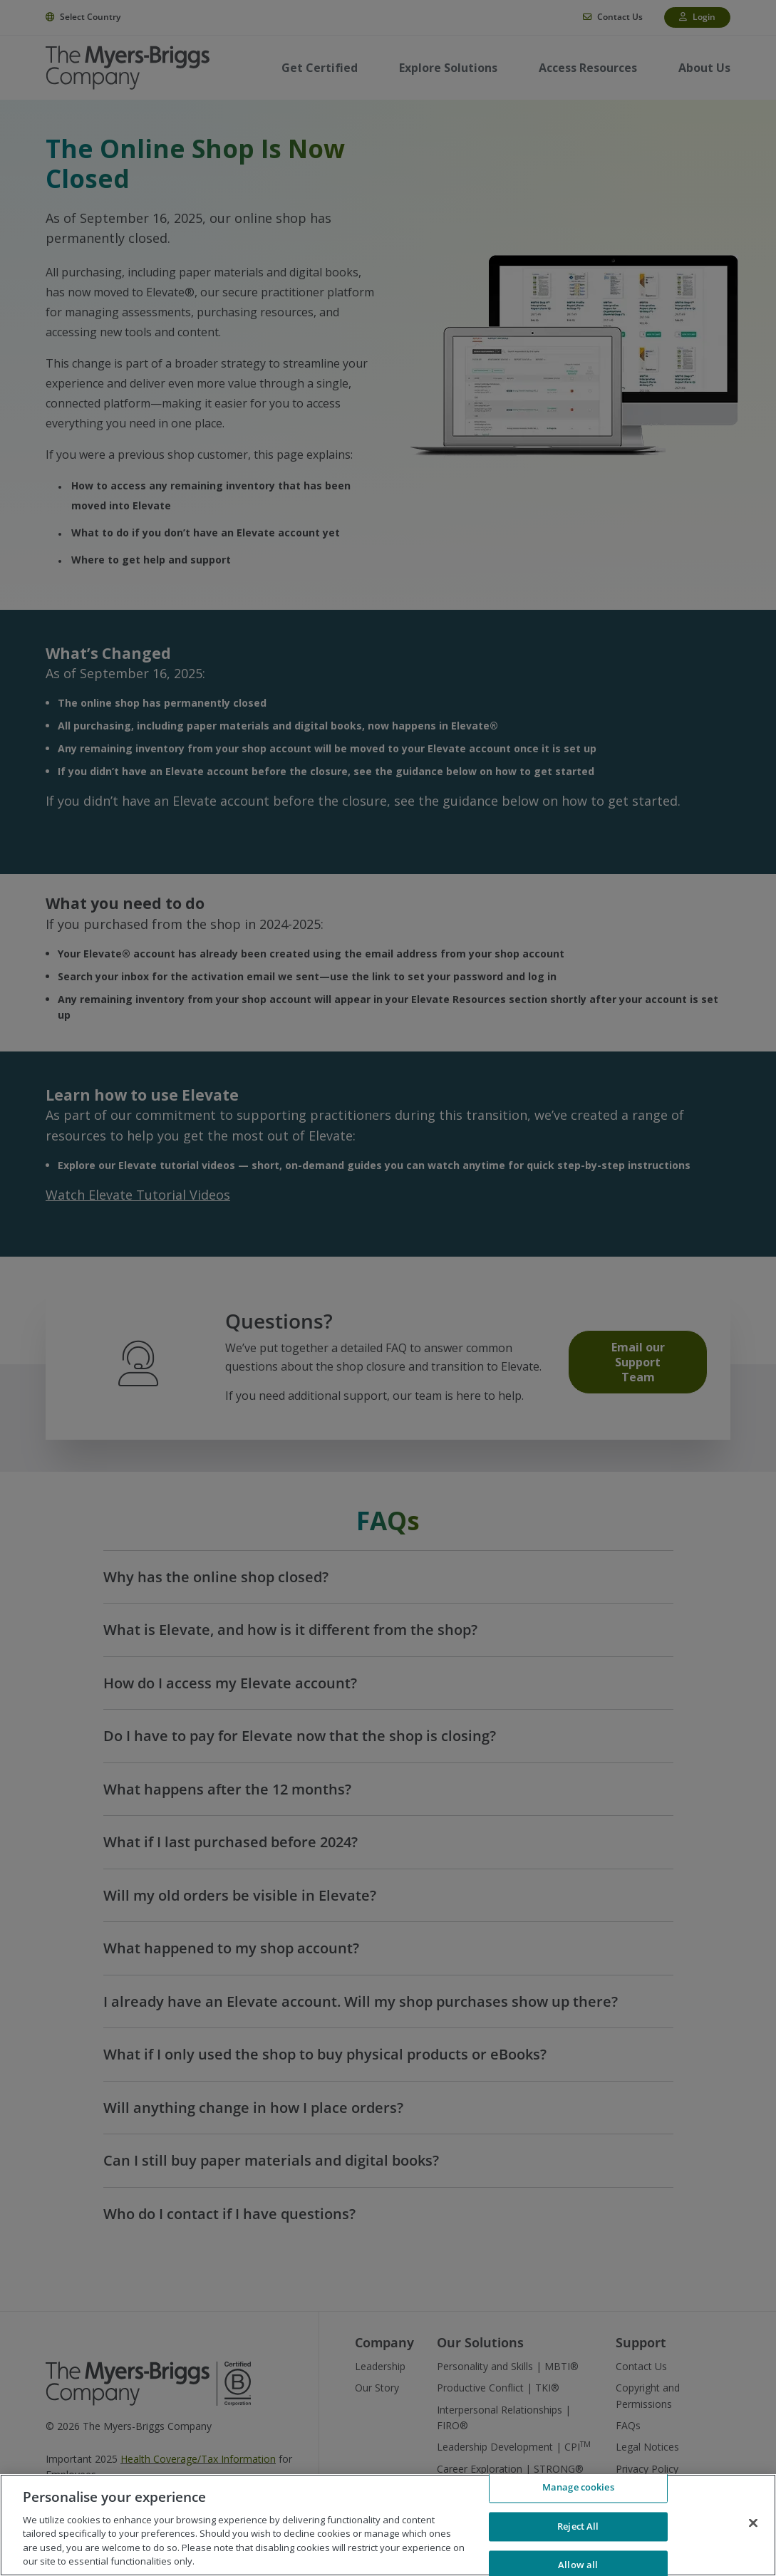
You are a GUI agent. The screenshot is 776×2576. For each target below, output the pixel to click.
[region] (388, 2525)
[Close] (753, 2523)
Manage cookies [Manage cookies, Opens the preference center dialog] (578, 2489)
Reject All (578, 2526)
